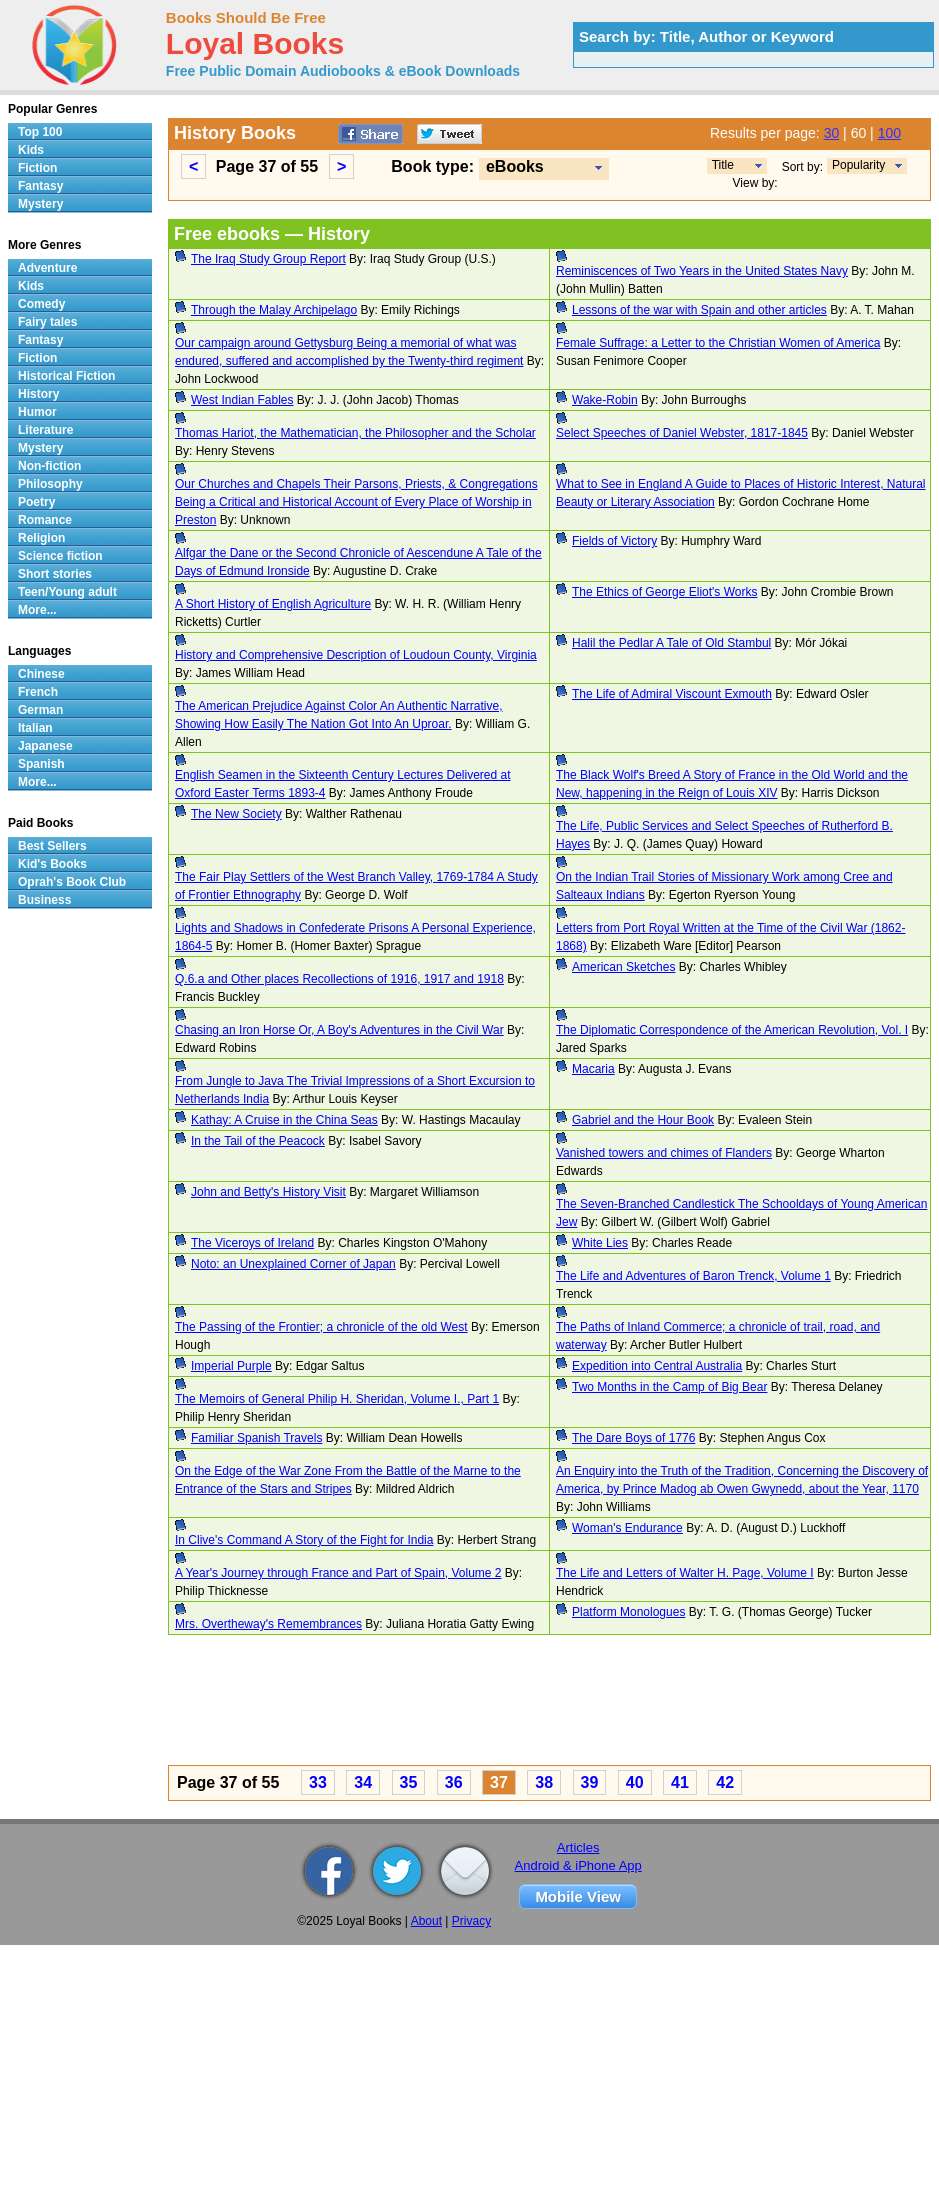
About (426, 1921)
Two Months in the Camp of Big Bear (669, 1387)
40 (635, 1782)
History (38, 394)
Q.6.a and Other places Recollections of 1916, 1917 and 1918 (339, 979)
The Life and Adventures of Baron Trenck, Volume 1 (693, 1276)
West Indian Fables (242, 400)
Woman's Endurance (627, 1528)
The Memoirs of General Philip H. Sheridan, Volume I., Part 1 (337, 1399)
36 (454, 1782)
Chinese (41, 674)
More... (37, 610)
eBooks (515, 166)
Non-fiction (49, 466)
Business (44, 900)
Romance (45, 520)
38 (544, 1782)
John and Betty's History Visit (268, 1192)
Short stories (55, 574)
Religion (41, 538)
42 (725, 1782)
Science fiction (60, 556)
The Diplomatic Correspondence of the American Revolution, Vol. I (732, 1030)
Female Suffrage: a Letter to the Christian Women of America (718, 343)
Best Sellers (52, 846)
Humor (37, 412)
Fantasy (40, 186)
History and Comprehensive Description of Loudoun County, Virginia (356, 655)
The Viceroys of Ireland (252, 1243)
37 (499, 1782)
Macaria (593, 1069)
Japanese (45, 746)
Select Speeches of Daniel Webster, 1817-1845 (682, 433)
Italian (35, 728)
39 (590, 1782)
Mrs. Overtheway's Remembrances (268, 1624)
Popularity (858, 165)
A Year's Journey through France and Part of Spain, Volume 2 (338, 1573)
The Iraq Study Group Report (268, 259)
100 (889, 133)
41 (680, 1782)
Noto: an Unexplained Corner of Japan (293, 1264)
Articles (578, 1847)
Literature (45, 430)
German (40, 710)
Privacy (471, 1921)
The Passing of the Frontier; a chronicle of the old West (321, 1327)
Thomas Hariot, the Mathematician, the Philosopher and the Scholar (355, 433)
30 (832, 133)
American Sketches (623, 967)
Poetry (36, 502)
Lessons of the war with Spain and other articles (699, 310)
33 (318, 1782)
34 (363, 1782)
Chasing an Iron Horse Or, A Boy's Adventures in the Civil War (339, 1030)
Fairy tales (47, 322)
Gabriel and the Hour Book (643, 1120)
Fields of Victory (614, 541)
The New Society (236, 814)
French (38, 692)
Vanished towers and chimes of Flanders (664, 1153)
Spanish (41, 764)
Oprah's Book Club (72, 882)
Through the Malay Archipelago (274, 310)
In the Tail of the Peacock (258, 1141)
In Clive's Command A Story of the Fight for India (304, 1540)
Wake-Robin (605, 400)
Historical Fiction (66, 376)
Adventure (47, 268)
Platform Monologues (628, 1612)
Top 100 (40, 132)
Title (723, 165)
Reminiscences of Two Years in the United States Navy (702, 271)
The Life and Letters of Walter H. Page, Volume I (685, 1573)
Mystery (40, 204)
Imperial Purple (231, 1366)
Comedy (41, 304)
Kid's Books (52, 864)
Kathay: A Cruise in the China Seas (284, 1120)
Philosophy (50, 484)
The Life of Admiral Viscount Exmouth (672, 694)
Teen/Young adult (67, 592)
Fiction (37, 168)
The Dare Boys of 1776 (633, 1438)
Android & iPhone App (578, 1865)
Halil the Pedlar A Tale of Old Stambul (671, 643)
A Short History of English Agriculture (273, 604)
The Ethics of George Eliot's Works (664, 592)
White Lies (600, 1243)
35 (409, 1782)
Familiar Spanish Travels (256, 1438)
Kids (31, 150)
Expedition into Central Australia (657, 1366)
